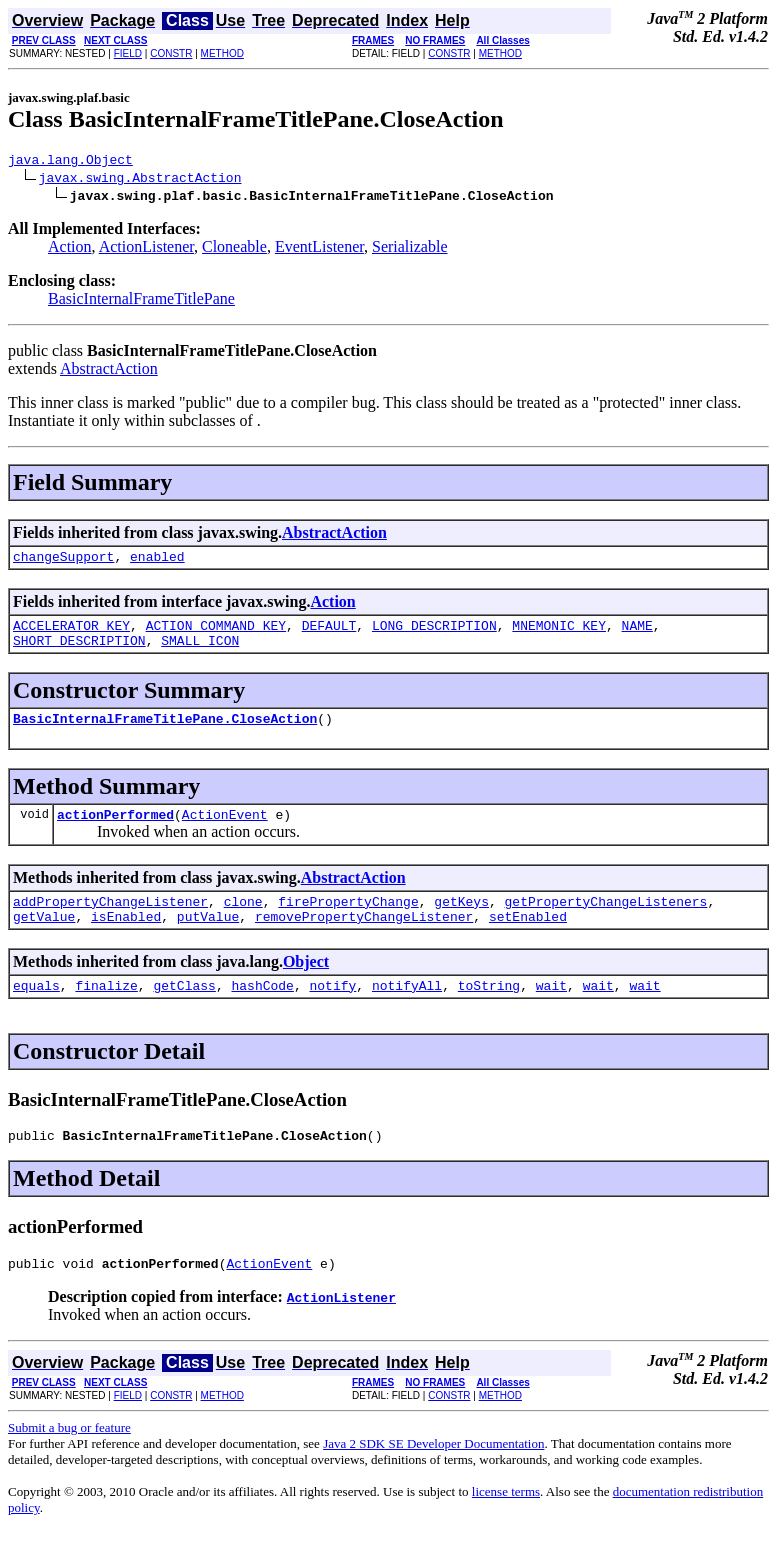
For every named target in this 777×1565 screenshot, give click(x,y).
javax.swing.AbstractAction (140, 180)
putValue (208, 940)
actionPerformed (115, 832)
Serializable (410, 249)
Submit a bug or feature (69, 1460)
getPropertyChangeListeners (605, 922)
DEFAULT (329, 634)
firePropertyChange (348, 922)
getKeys (461, 922)
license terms (506, 1524)
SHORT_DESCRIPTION (79, 652)
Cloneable (234, 249)
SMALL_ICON (200, 652)
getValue (44, 940)
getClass (184, 1012)
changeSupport (63, 562)
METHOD (222, 53)
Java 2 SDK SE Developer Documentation (433, 1476)
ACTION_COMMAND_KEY (216, 634)
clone (243, 922)
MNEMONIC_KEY (559, 634)
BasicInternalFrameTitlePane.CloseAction (165, 733)
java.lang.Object (70, 162)
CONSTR (171, 53)
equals (36, 1012)
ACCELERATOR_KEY (71, 634)
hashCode (262, 1012)
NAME (637, 634)
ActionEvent (225, 832)
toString (489, 1012)
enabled (157, 562)
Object (306, 985)
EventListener (319, 249)
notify (332, 1012)
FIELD (128, 53)
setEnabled (528, 940)
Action (70, 249)
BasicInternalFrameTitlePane (141, 301)
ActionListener (146, 249)
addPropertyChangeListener (110, 922)
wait (551, 1012)
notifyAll (407, 1012)
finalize (106, 1012)
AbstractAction (109, 371)
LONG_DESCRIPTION (434, 634)
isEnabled (126, 940)
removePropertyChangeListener (364, 940)
